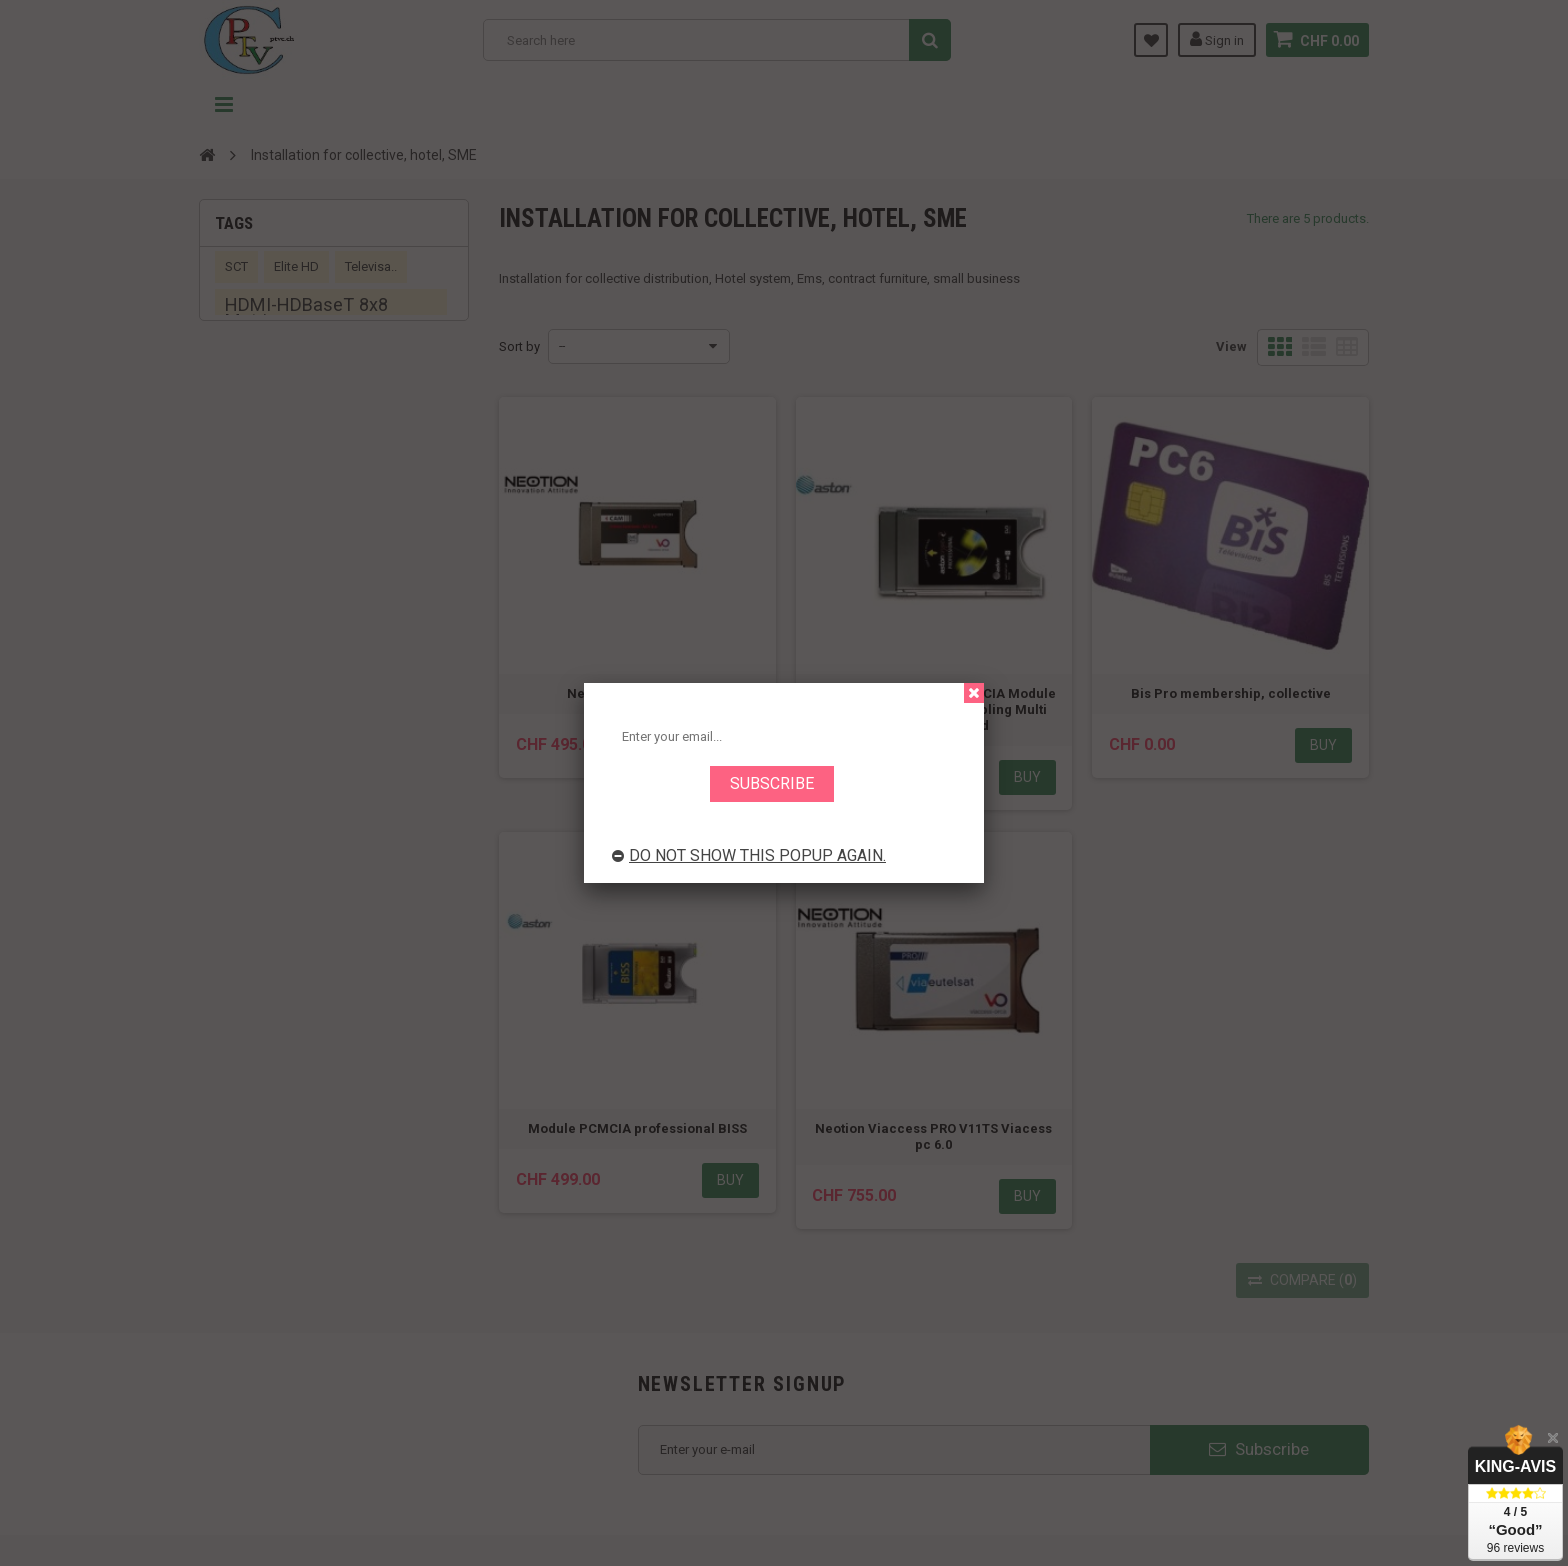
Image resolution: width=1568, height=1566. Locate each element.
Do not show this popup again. (749, 855)
